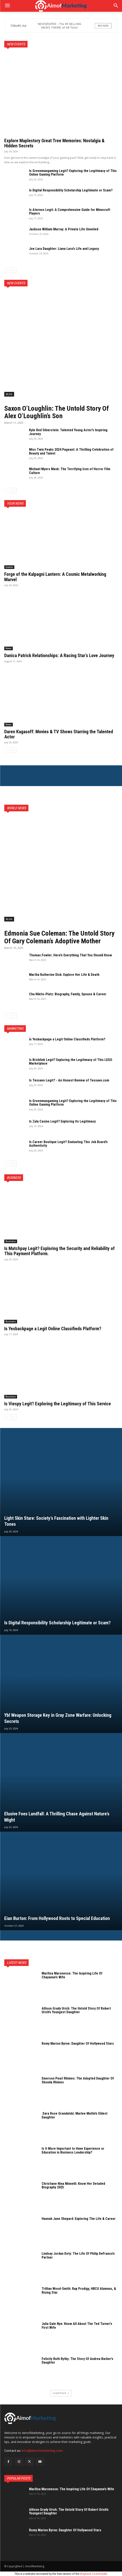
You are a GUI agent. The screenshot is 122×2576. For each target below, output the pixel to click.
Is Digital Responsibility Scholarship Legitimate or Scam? (71, 190)
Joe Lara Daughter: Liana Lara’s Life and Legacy (64, 249)
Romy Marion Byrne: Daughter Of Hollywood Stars (78, 2043)
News (9, 648)
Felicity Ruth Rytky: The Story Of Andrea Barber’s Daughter (77, 2361)
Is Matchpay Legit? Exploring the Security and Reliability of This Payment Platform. (59, 1251)
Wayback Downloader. (94, 2573)
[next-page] (13, 270)
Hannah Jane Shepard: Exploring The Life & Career (79, 2219)
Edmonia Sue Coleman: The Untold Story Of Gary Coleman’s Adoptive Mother (59, 937)
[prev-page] (7, 270)
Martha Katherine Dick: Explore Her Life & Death (64, 975)
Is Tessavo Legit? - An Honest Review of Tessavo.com (69, 1080)
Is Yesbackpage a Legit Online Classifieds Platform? (67, 1039)
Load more (61, 2393)
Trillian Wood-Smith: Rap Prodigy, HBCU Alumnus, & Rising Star (79, 2291)
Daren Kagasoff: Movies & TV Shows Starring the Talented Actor (58, 734)
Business (11, 1241)
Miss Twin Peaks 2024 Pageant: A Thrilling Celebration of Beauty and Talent (71, 451)
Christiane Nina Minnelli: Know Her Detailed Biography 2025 (73, 2185)
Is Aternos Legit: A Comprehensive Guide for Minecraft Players (69, 212)
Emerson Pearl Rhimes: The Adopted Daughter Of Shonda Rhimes (78, 2080)
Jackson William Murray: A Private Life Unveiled (63, 229)
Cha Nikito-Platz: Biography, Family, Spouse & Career (67, 994)
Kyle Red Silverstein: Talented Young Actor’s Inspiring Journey (68, 432)
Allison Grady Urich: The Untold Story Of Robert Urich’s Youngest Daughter (76, 2010)
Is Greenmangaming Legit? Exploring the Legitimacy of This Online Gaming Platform (73, 173)
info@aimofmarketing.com (42, 2451)
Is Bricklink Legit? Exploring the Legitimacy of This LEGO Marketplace (70, 1062)
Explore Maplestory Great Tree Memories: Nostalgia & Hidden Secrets (54, 143)
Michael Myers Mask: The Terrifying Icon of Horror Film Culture (69, 471)
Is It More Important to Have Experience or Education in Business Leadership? (73, 2150)
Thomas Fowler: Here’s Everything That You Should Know (70, 955)
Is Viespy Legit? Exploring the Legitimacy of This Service (57, 1403)
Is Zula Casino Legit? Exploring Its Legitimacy (62, 1121)
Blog (9, 394)
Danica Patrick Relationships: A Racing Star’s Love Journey (59, 655)
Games (9, 567)
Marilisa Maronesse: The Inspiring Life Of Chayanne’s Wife (72, 1975)
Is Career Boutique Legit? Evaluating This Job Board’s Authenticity (68, 1144)
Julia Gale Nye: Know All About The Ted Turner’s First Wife (77, 2326)
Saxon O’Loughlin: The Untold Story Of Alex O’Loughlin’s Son (56, 412)
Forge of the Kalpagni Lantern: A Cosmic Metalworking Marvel (55, 577)
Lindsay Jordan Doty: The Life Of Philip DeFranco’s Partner (78, 2255)
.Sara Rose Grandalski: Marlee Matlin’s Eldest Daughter (74, 2115)
